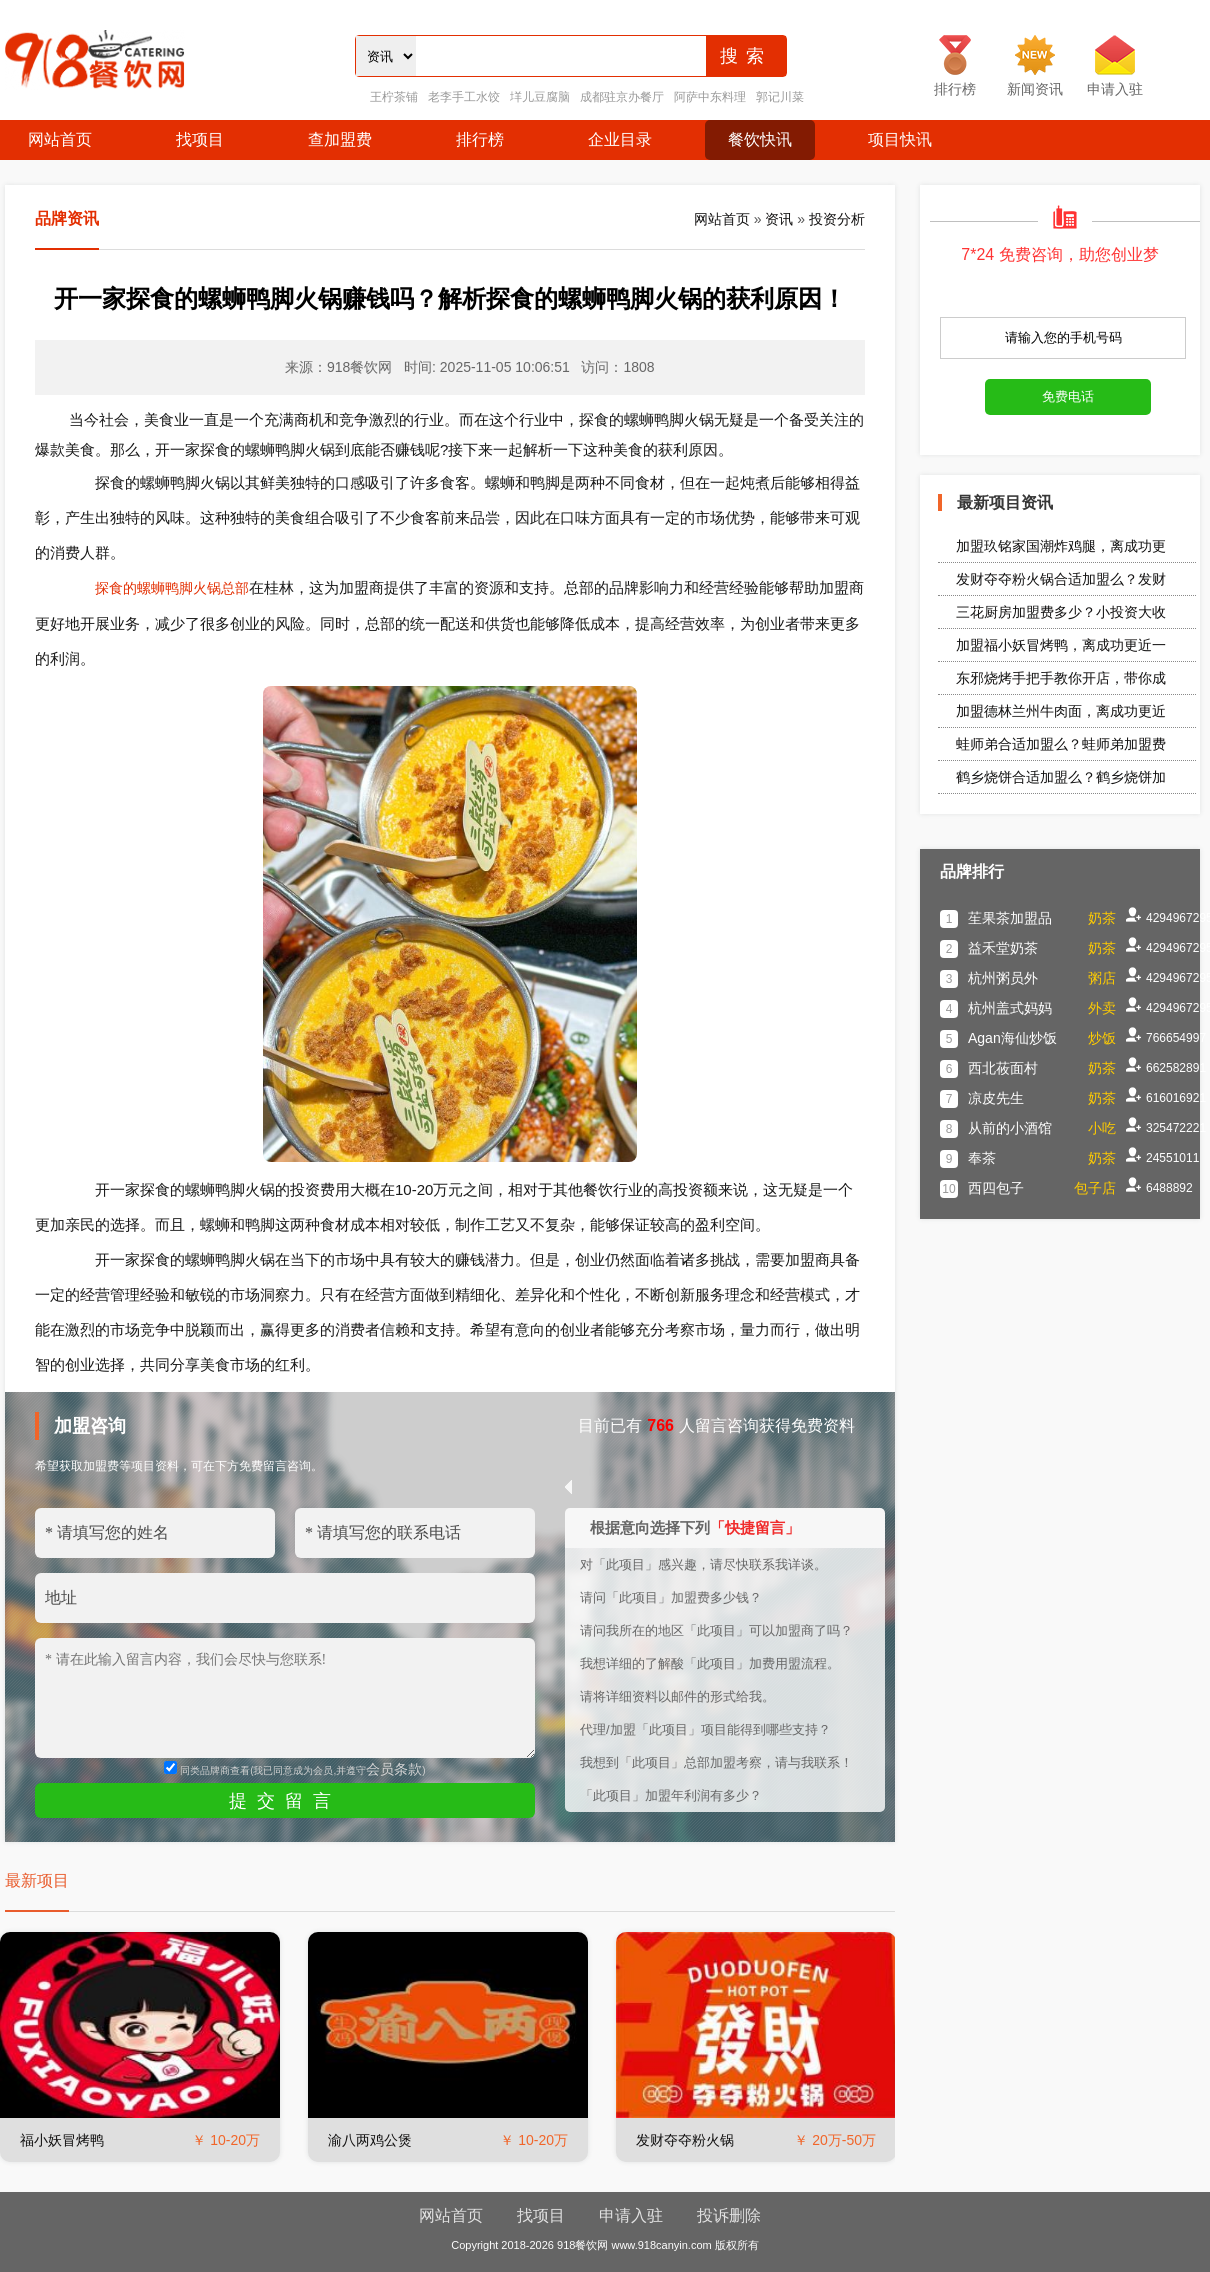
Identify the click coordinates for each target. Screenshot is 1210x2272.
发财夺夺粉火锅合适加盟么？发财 (1061, 579)
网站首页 (60, 139)
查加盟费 (340, 139)
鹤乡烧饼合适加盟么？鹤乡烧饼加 (1061, 777)
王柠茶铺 (394, 97)
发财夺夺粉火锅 (685, 2140)
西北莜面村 (1003, 1068)
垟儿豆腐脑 (540, 97)
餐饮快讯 (760, 139)
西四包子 (996, 1188)
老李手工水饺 (464, 97)
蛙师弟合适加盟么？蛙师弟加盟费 (1061, 744)
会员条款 (394, 1769)
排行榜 (480, 139)
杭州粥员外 (1003, 978)
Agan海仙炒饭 (1012, 1038)
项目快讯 (900, 139)
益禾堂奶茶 (1003, 948)
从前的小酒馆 (1010, 1128)
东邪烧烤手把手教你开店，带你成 (1061, 678)
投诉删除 (729, 2215)
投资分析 (837, 219)
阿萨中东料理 (710, 97)
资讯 (779, 219)
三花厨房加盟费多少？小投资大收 (1061, 612)
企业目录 (620, 139)
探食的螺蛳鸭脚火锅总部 (172, 588)
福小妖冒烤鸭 (62, 2140)
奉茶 (982, 1158)
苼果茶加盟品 (1010, 918)
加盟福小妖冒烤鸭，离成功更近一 (1061, 645)
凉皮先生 (996, 1098)
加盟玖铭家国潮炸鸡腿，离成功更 (1061, 546)
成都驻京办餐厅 (622, 97)
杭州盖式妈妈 (1010, 1008)
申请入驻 (631, 2215)
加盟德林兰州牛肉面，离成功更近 (1061, 711)
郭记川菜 (780, 97)
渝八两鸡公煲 (370, 2140)
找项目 (200, 139)
